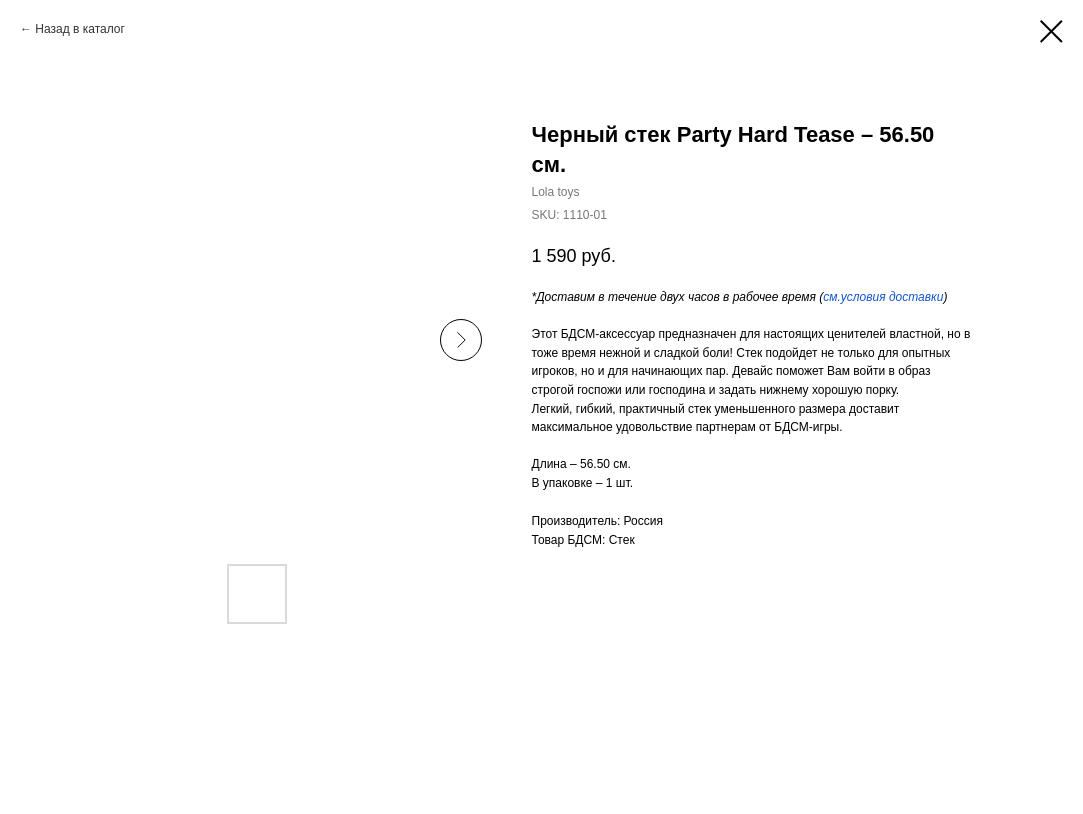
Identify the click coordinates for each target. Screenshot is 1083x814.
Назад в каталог (80, 29)
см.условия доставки (883, 297)
